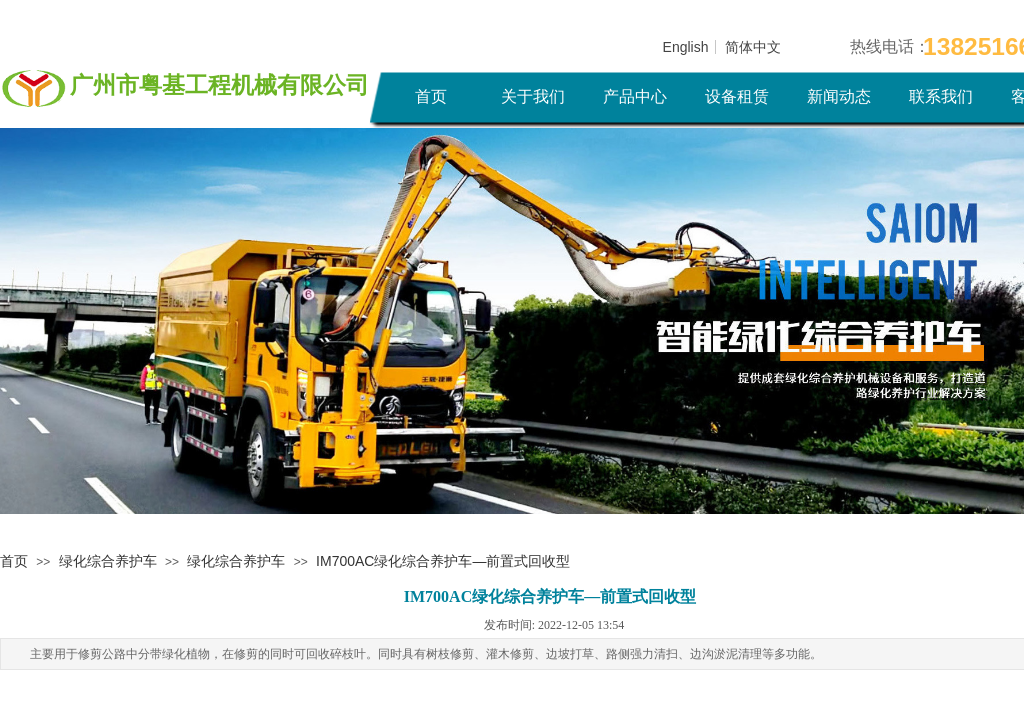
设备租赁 (737, 96)
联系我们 (941, 96)
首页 (431, 96)
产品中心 (635, 96)
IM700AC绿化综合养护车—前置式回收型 (443, 561)
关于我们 (533, 96)
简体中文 (753, 47)
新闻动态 (839, 96)
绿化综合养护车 (108, 561)
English (686, 47)
